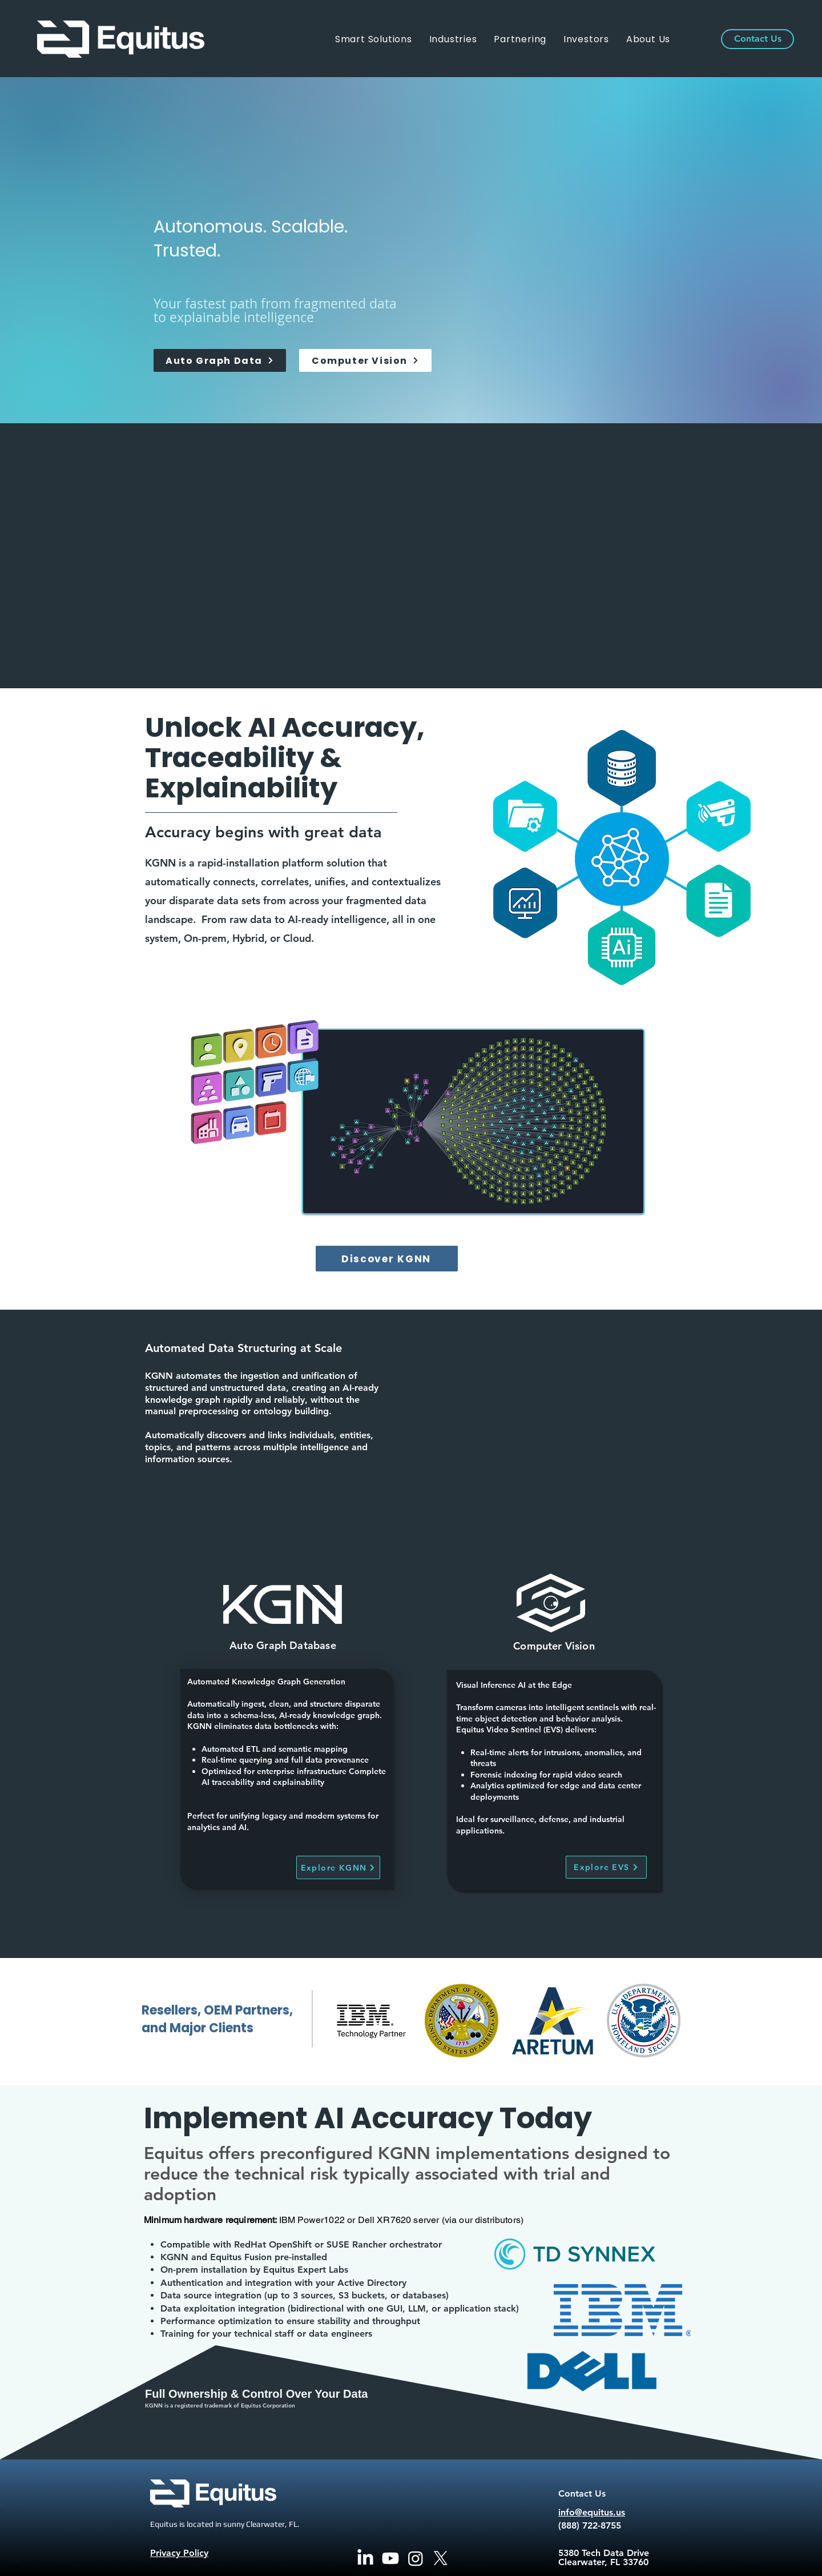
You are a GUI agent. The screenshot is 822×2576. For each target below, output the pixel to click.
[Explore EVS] (606, 1867)
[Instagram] (415, 2558)
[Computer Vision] (365, 360)
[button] (453, 39)
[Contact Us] (757, 39)
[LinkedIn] (365, 2558)
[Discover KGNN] (387, 1258)
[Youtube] (390, 2558)
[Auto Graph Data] (220, 360)
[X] (440, 2558)
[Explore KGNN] (338, 1867)
